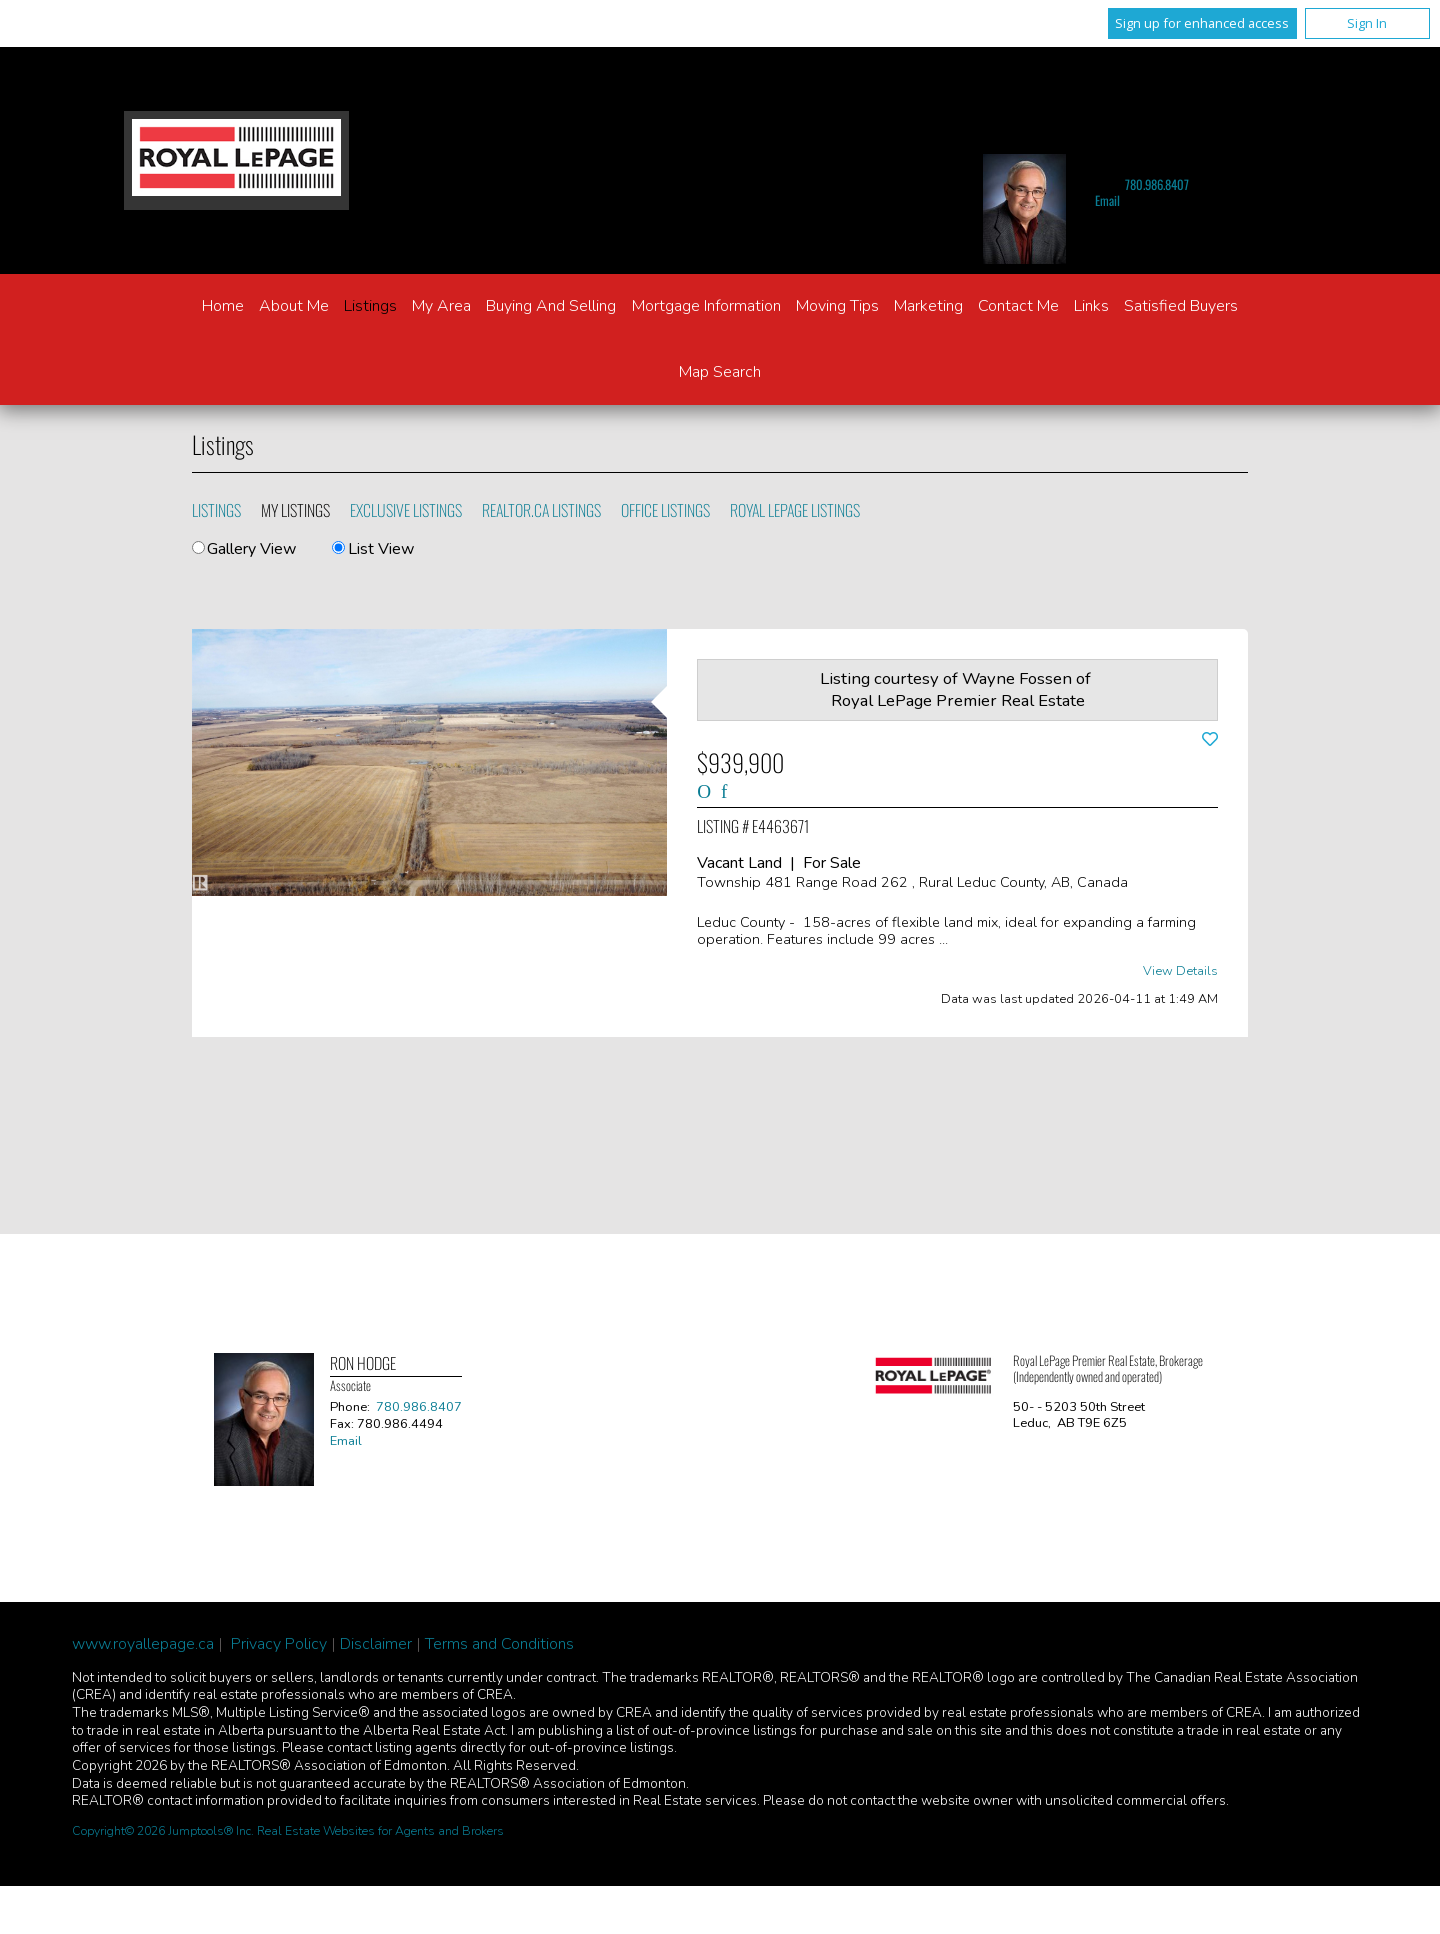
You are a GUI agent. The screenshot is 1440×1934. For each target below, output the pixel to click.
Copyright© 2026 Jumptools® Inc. (163, 1831)
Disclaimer (376, 1644)
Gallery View (244, 549)
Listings (370, 306)
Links (1091, 306)
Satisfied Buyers (1181, 306)
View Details (1180, 971)
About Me (294, 306)
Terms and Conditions (499, 1644)
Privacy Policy (279, 1644)
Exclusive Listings (406, 510)
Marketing (928, 306)
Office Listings (665, 510)
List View (372, 549)
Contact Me (1018, 306)
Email (1107, 200)
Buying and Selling (551, 306)
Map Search (720, 372)
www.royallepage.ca (143, 1644)
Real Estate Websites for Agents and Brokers (380, 1831)
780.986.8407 (1157, 184)
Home (223, 306)
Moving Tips (837, 306)
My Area (441, 306)
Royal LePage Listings (795, 510)
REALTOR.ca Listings (541, 510)
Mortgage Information (706, 306)
